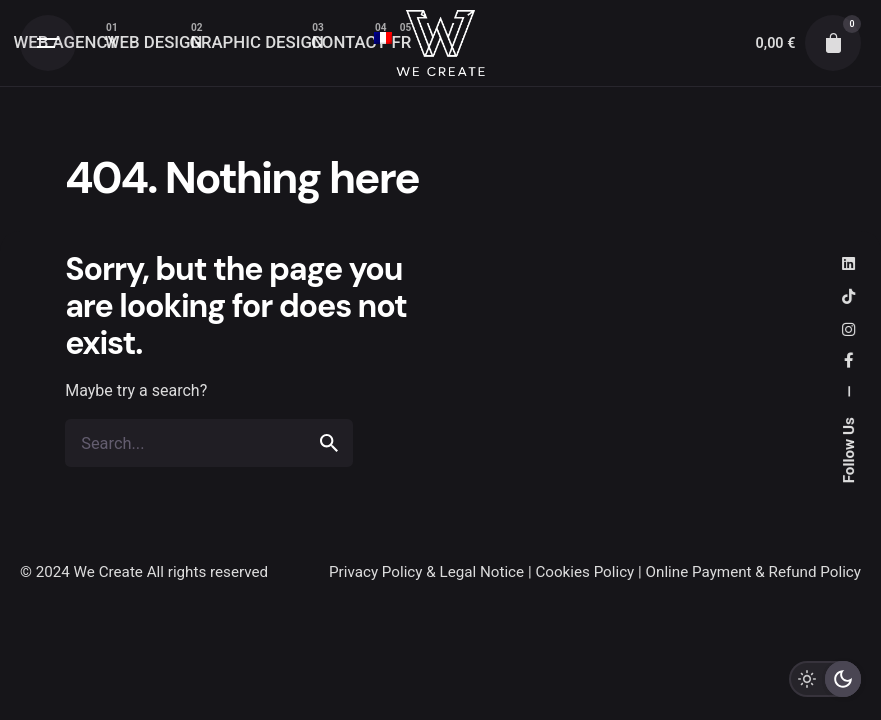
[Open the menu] (48, 43)
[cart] (833, 43)
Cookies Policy (584, 572)
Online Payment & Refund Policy (753, 572)
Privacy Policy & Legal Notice (426, 572)
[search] (329, 444)
